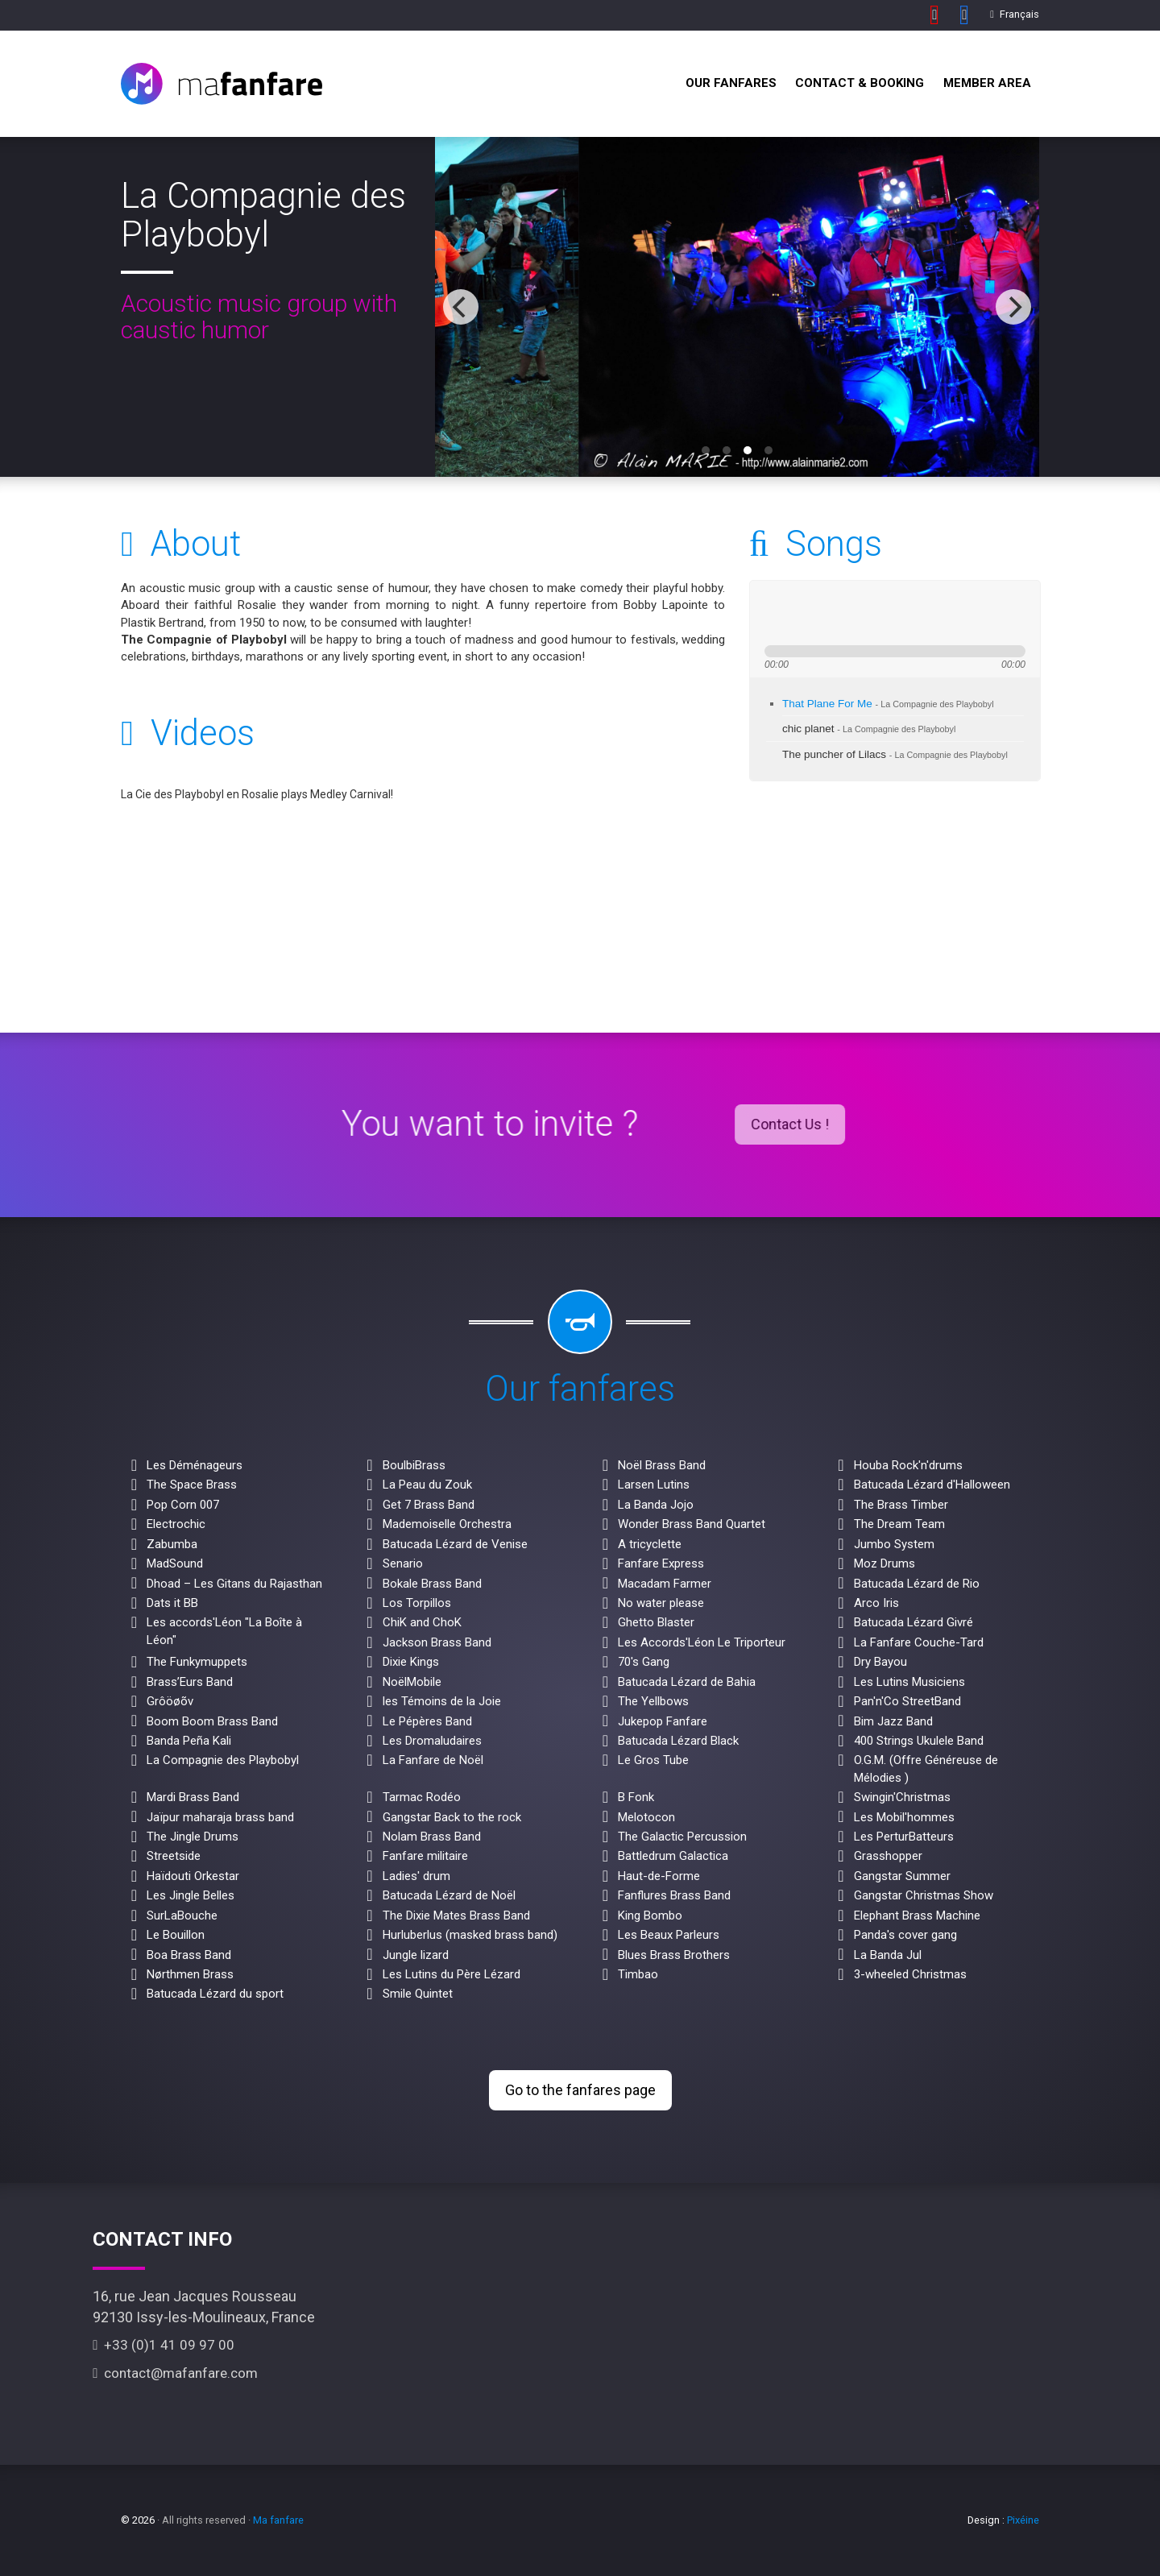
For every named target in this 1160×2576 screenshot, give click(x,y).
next (831, 613)
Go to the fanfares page (580, 2089)
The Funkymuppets (197, 1662)
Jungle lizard (416, 1955)
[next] (1013, 307)
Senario (403, 1563)
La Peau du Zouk (427, 1484)
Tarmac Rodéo (422, 1797)
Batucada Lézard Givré (913, 1622)
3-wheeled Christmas (910, 1974)
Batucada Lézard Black (678, 1740)
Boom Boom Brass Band (212, 1721)
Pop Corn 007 (183, 1504)
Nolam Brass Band (432, 1836)
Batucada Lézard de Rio (917, 1583)
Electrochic (176, 1524)
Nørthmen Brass (190, 1974)
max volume (942, 613)
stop (856, 613)
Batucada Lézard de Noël (449, 1895)
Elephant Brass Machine (917, 1915)
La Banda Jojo (656, 1504)
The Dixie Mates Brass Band (456, 1915)
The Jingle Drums (192, 1836)
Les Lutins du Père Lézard (451, 1974)
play (802, 613)
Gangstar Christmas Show (923, 1895)
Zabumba (172, 1544)
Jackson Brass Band (437, 1642)
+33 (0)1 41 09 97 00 (163, 2345)
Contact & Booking (859, 83)
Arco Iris (876, 1603)
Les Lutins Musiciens (909, 1682)
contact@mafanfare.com (175, 2373)
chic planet (868, 729)
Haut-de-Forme (659, 1876)
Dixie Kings (411, 1662)
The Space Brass (192, 1484)
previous (773, 613)
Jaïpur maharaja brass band (220, 1817)
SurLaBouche (182, 1915)
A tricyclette (650, 1544)
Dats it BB (172, 1603)
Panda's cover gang (905, 1935)
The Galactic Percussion (682, 1836)
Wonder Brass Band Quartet (691, 1524)
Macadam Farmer (664, 1583)
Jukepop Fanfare (662, 1721)
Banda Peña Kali (189, 1740)
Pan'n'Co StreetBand (907, 1701)
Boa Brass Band (189, 1955)
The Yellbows (653, 1701)
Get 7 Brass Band (428, 1504)
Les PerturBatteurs (904, 1836)
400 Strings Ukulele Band (919, 1740)
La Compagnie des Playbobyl (223, 1760)
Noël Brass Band (662, 1465)
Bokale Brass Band (432, 1583)
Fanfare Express (661, 1563)
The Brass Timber (901, 1504)
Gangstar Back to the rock (452, 1817)
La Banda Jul (888, 1955)
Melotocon (646, 1817)
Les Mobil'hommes (904, 1817)
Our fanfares (731, 83)
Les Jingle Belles (190, 1895)
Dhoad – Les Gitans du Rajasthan (234, 1583)
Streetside (174, 1856)
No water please (661, 1603)
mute (883, 613)
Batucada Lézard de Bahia (687, 1682)
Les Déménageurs (194, 1465)
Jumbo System (894, 1544)
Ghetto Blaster (656, 1622)
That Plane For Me (888, 704)
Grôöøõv (170, 1701)
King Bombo (650, 1915)
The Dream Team (899, 1524)
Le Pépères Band (427, 1721)
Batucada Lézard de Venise (455, 1544)
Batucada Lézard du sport (215, 1993)
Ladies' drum (416, 1876)
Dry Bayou (880, 1662)
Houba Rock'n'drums (908, 1465)
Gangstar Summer (902, 1876)
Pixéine (1023, 2520)
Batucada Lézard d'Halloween (932, 1484)
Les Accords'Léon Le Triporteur (701, 1642)
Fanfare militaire (425, 1856)
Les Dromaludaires (432, 1740)
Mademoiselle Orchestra (447, 1524)
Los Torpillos (417, 1603)
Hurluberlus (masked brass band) (470, 1935)
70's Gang (643, 1662)
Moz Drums (884, 1563)
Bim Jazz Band (893, 1721)
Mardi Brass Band (193, 1797)
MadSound (175, 1563)
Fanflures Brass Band (674, 1895)
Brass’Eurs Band (190, 1682)
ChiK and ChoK (422, 1622)
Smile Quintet (418, 1993)
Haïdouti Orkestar (193, 1876)
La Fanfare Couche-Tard (919, 1642)
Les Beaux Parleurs (668, 1935)
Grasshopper (888, 1856)
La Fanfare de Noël (433, 1760)
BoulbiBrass (414, 1465)
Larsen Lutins (654, 1484)
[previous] (460, 307)
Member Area (987, 83)
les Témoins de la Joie (442, 1701)
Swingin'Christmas (902, 1797)
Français (1014, 14)
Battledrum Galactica (673, 1856)
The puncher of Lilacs (895, 754)
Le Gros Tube (653, 1760)
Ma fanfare (278, 2520)
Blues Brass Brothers (674, 1955)
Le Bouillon (176, 1935)
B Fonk (636, 1797)
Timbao (638, 1974)
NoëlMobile (412, 1682)
